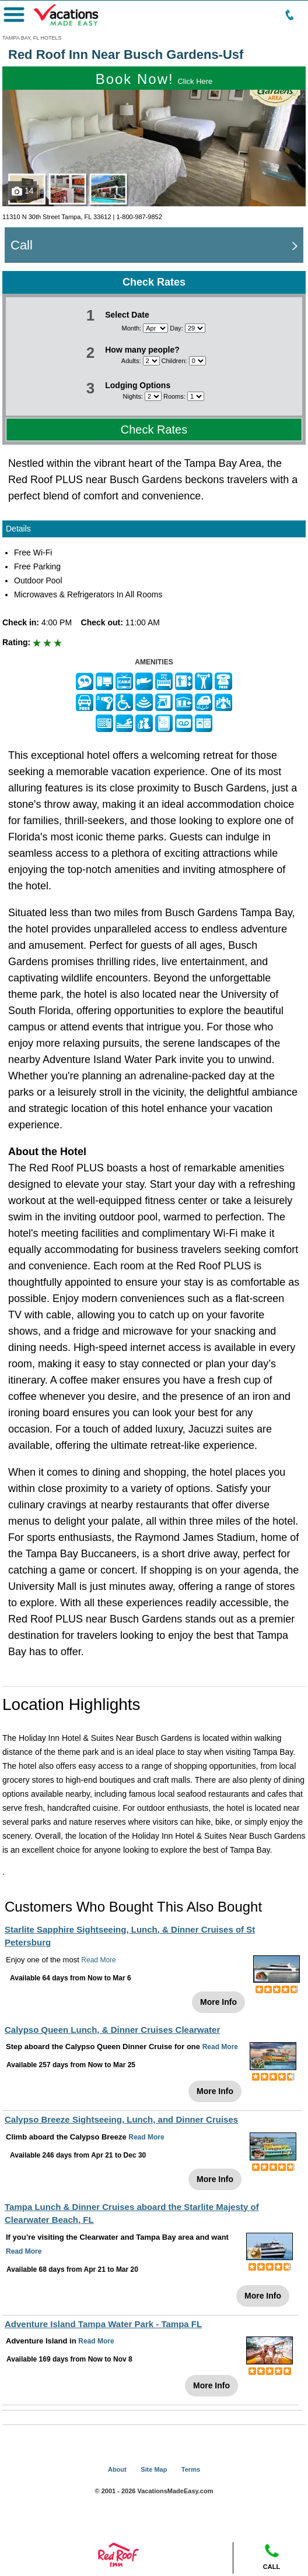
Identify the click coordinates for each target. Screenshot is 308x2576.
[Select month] (155, 328)
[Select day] (195, 328)
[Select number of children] (197, 360)
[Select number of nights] (153, 396)
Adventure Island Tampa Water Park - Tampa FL (103, 2324)
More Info (218, 2002)
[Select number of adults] (151, 360)
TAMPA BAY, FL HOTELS (32, 38)
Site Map (154, 2469)
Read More (98, 1960)
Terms (190, 2469)
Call (21, 245)
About (117, 2469)
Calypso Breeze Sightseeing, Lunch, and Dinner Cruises (121, 2119)
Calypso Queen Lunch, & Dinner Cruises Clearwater (112, 2030)
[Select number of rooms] (195, 396)
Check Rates (154, 429)
